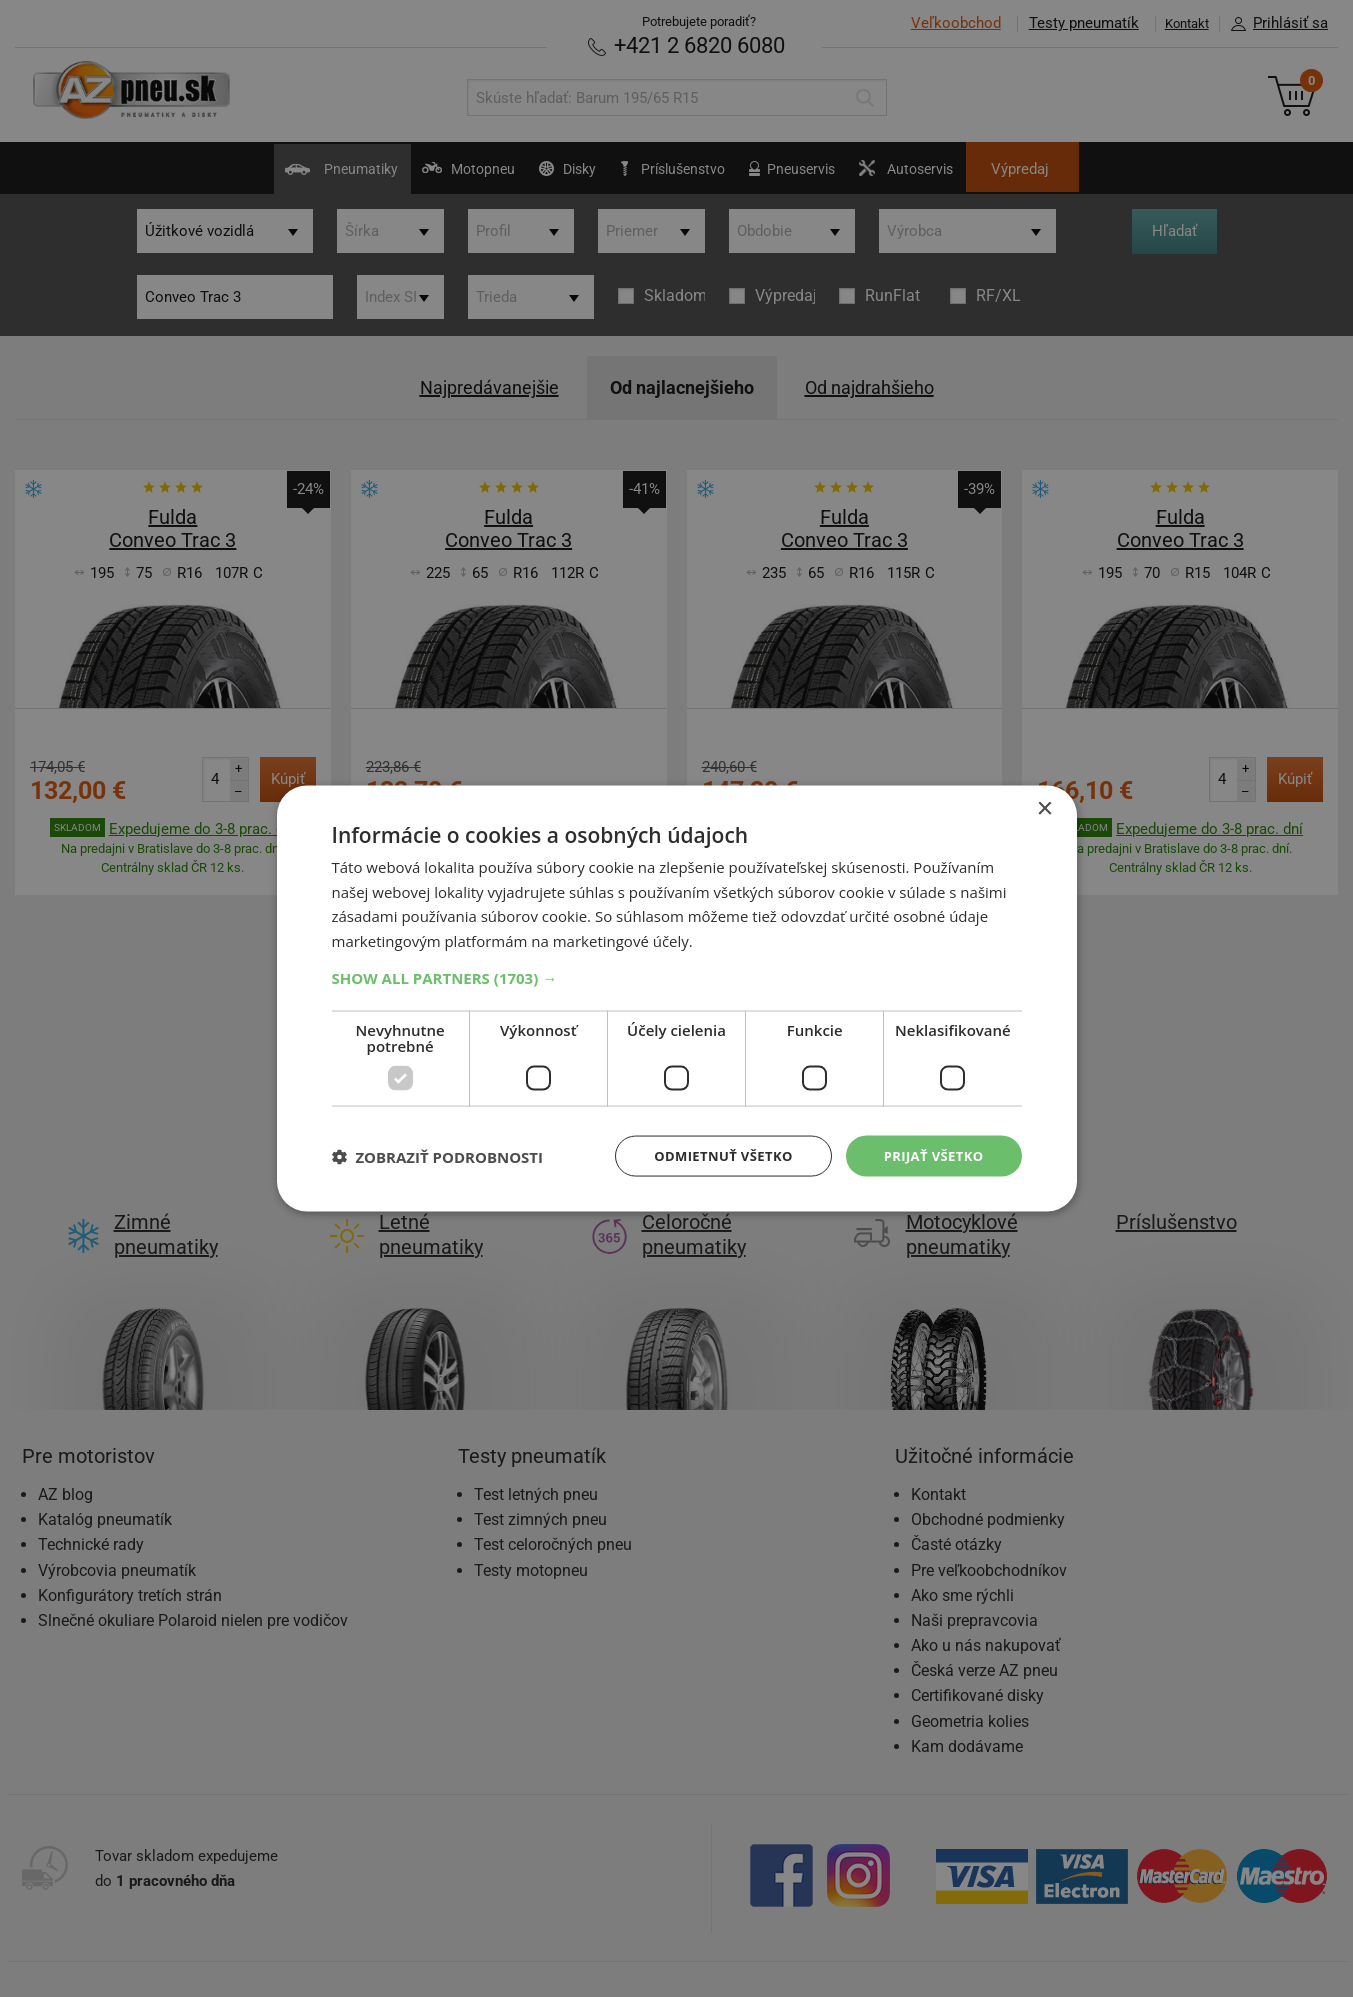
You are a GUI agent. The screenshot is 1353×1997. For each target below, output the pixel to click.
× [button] (1044, 806)
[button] (677, 976)
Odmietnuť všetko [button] (711, 1155)
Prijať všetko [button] (929, 1155)
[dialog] (677, 998)
